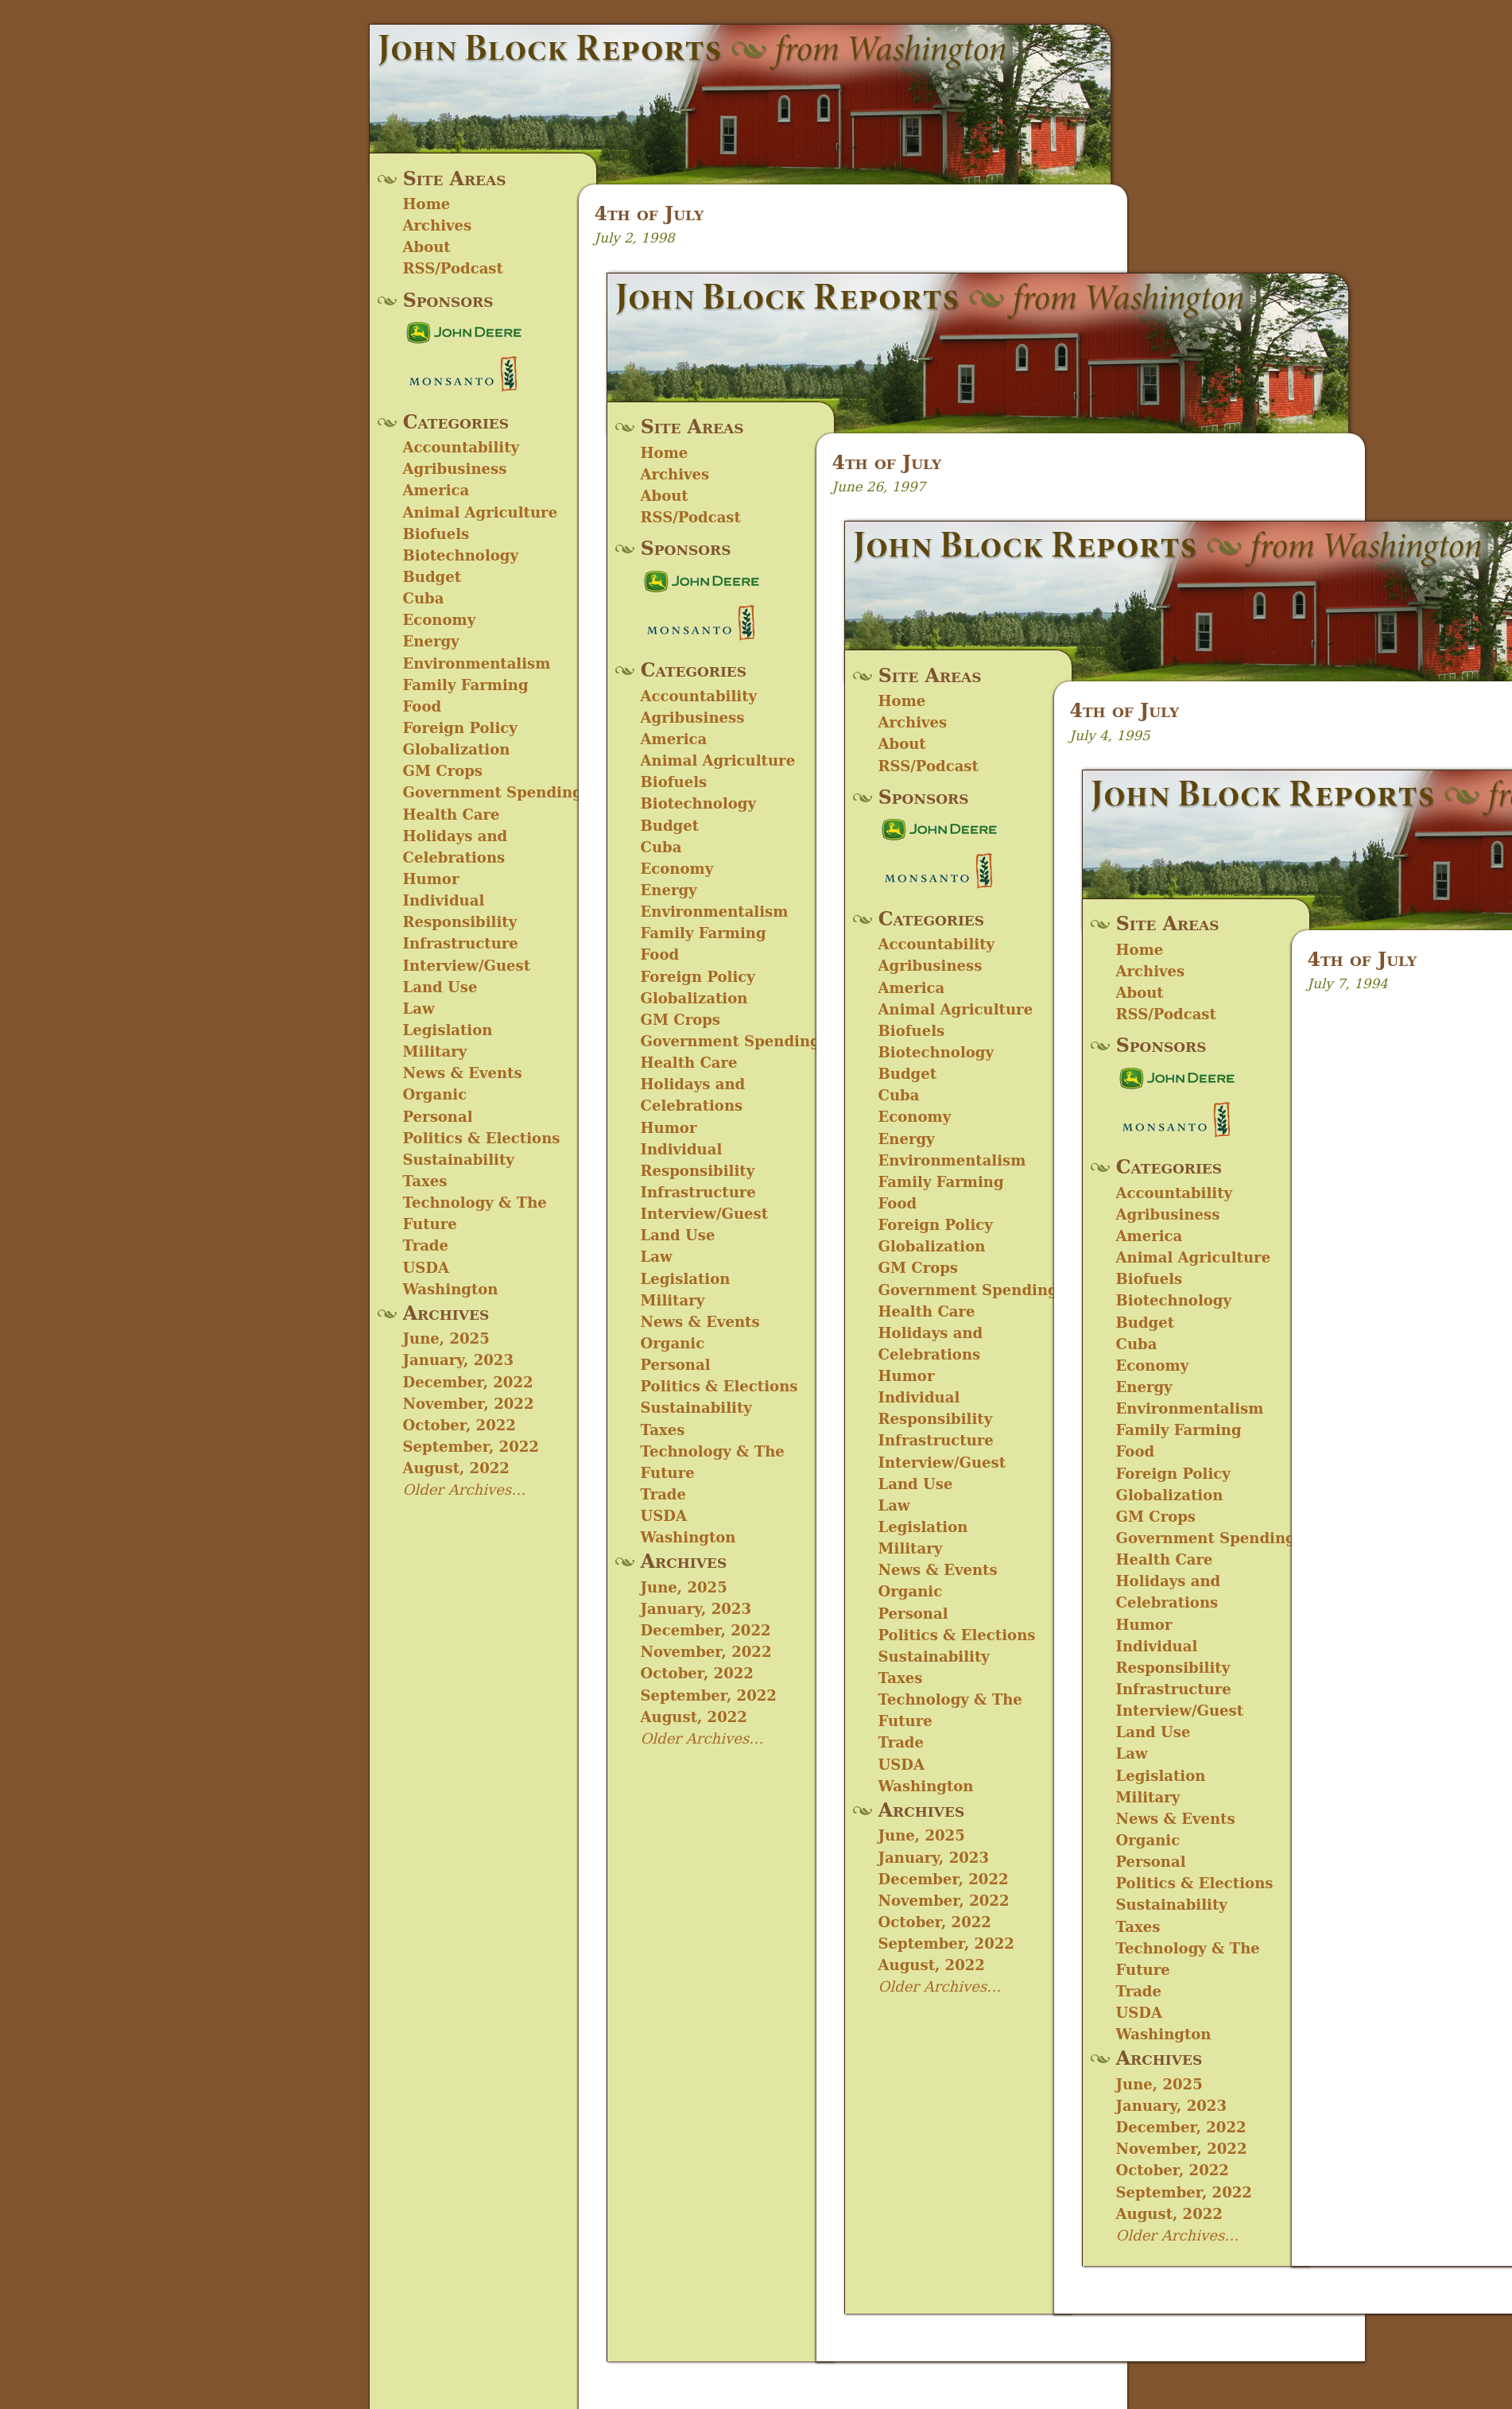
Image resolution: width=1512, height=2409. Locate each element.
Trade (426, 1245)
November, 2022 (468, 1403)
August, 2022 (456, 1468)
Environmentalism (477, 663)
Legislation (448, 1030)
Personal (438, 1116)
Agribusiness (455, 468)
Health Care (451, 814)
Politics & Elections (481, 1138)
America (436, 490)
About (427, 247)
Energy (431, 641)
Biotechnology (460, 555)
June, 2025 (446, 1338)
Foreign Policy (460, 728)
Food (422, 706)
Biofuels (436, 534)
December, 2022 (468, 1382)
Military (435, 1051)
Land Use (440, 987)
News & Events (462, 1073)
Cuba (423, 598)
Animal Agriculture (480, 512)
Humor (431, 879)
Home (427, 204)
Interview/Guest (467, 965)
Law (419, 1008)
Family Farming (466, 685)
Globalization (456, 749)
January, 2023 (458, 1360)
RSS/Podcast (453, 268)
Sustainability (458, 1159)
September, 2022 (471, 1446)
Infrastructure (460, 943)
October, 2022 (459, 1425)
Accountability (461, 447)
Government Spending (493, 792)
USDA (426, 1267)
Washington (450, 1289)
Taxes (425, 1181)
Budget (432, 576)
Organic (435, 1094)
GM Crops (443, 770)
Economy (439, 619)
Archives (437, 225)
